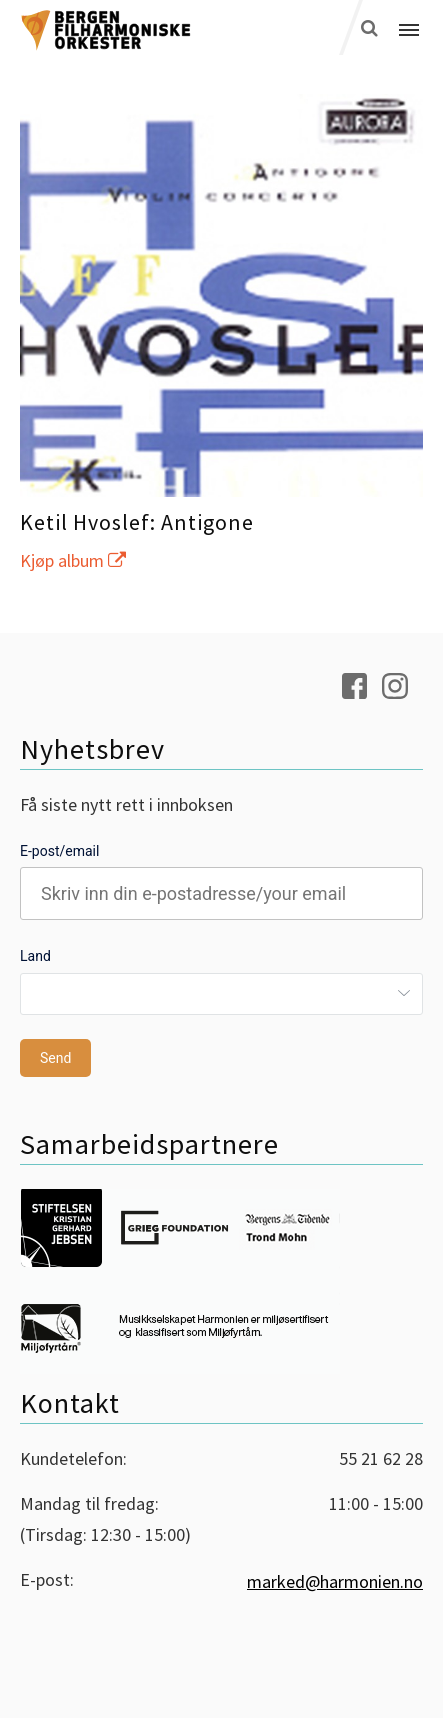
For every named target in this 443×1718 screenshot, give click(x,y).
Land (35, 956)
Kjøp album (73, 560)
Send (55, 1058)
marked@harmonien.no (335, 1581)
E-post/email (59, 851)
